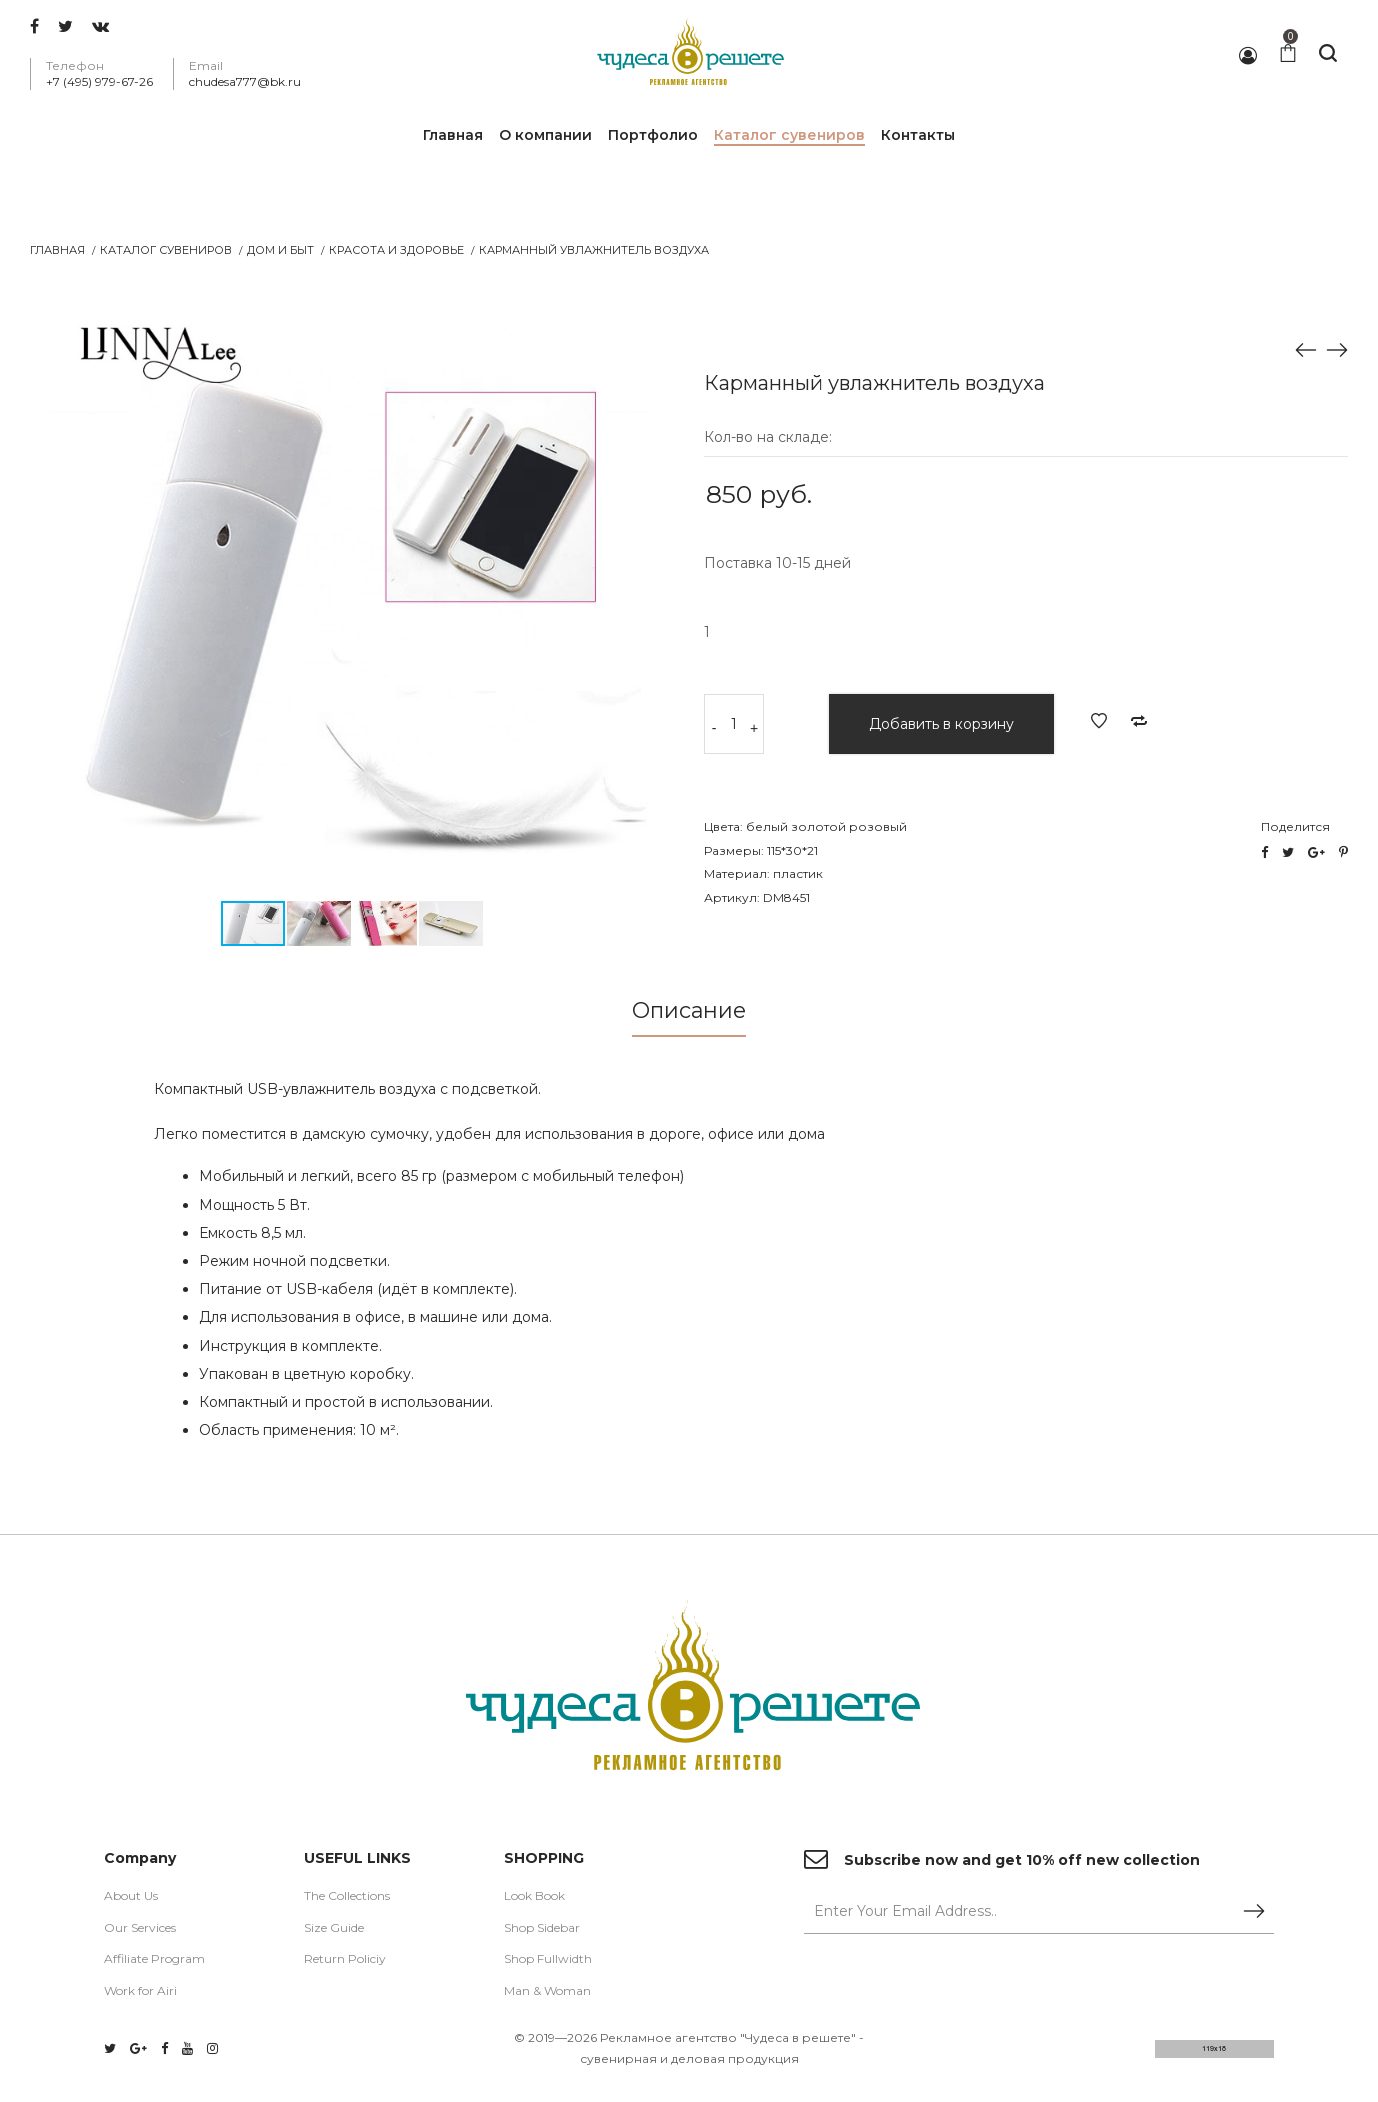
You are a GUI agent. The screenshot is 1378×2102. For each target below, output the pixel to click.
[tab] (689, 1016)
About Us (131, 1897)
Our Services (140, 1929)
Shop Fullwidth (548, 1961)
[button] (656, 317)
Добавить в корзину (941, 724)
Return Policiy (345, 1961)
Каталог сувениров (166, 250)
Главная (57, 250)
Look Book (534, 1897)
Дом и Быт (280, 250)
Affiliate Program (154, 1961)
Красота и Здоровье (396, 250)
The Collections (347, 1897)
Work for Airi (140, 1992)
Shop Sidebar (542, 1929)
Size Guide (334, 1929)
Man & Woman (547, 1992)
